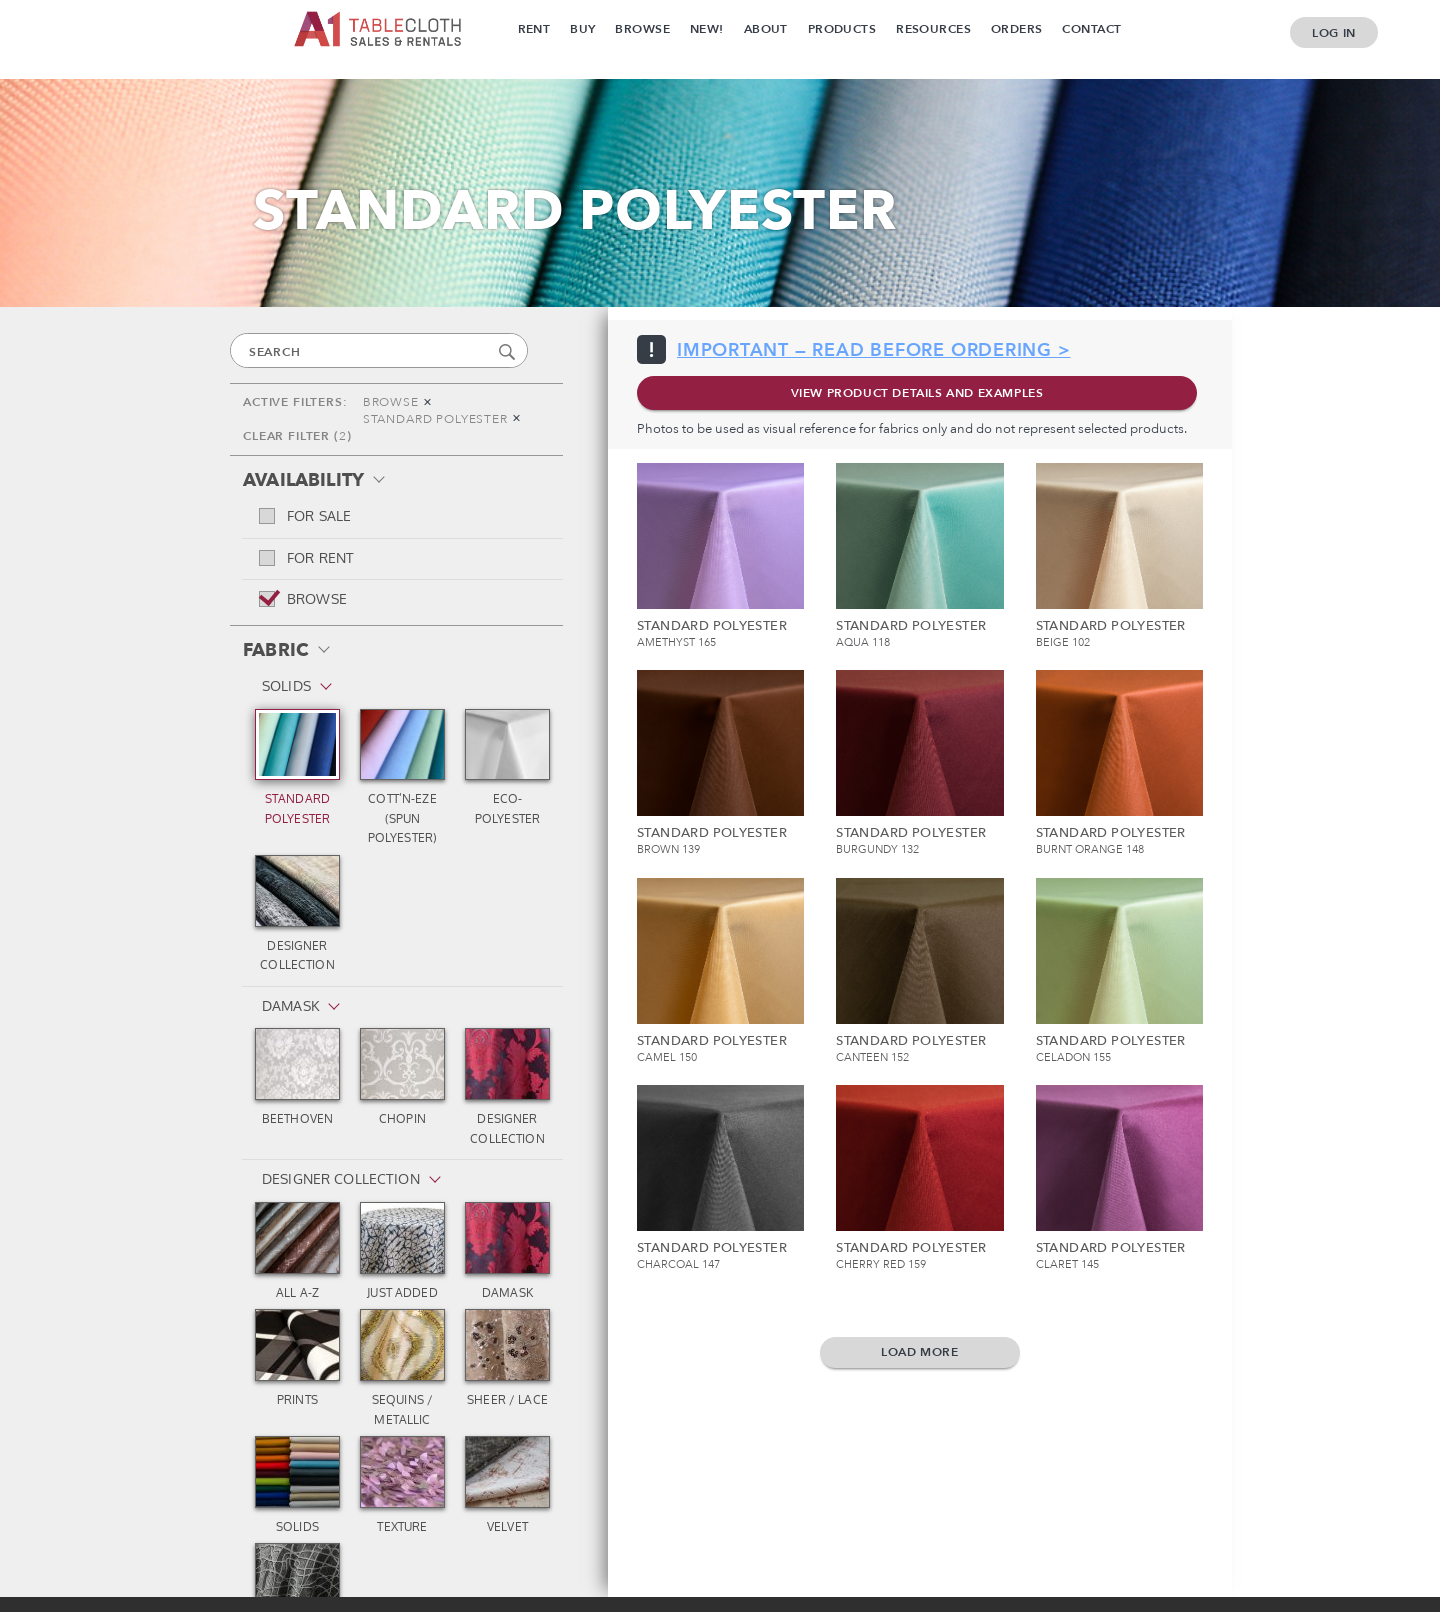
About (766, 29)
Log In (1334, 33)
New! (707, 29)
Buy (582, 29)
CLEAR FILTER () (297, 436)
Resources (933, 29)
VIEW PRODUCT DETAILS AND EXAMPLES (917, 393)
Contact (1091, 29)
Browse (642, 29)
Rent (534, 29)
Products (842, 29)
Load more (919, 1352)
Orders (1017, 29)
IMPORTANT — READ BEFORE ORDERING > (874, 350)
